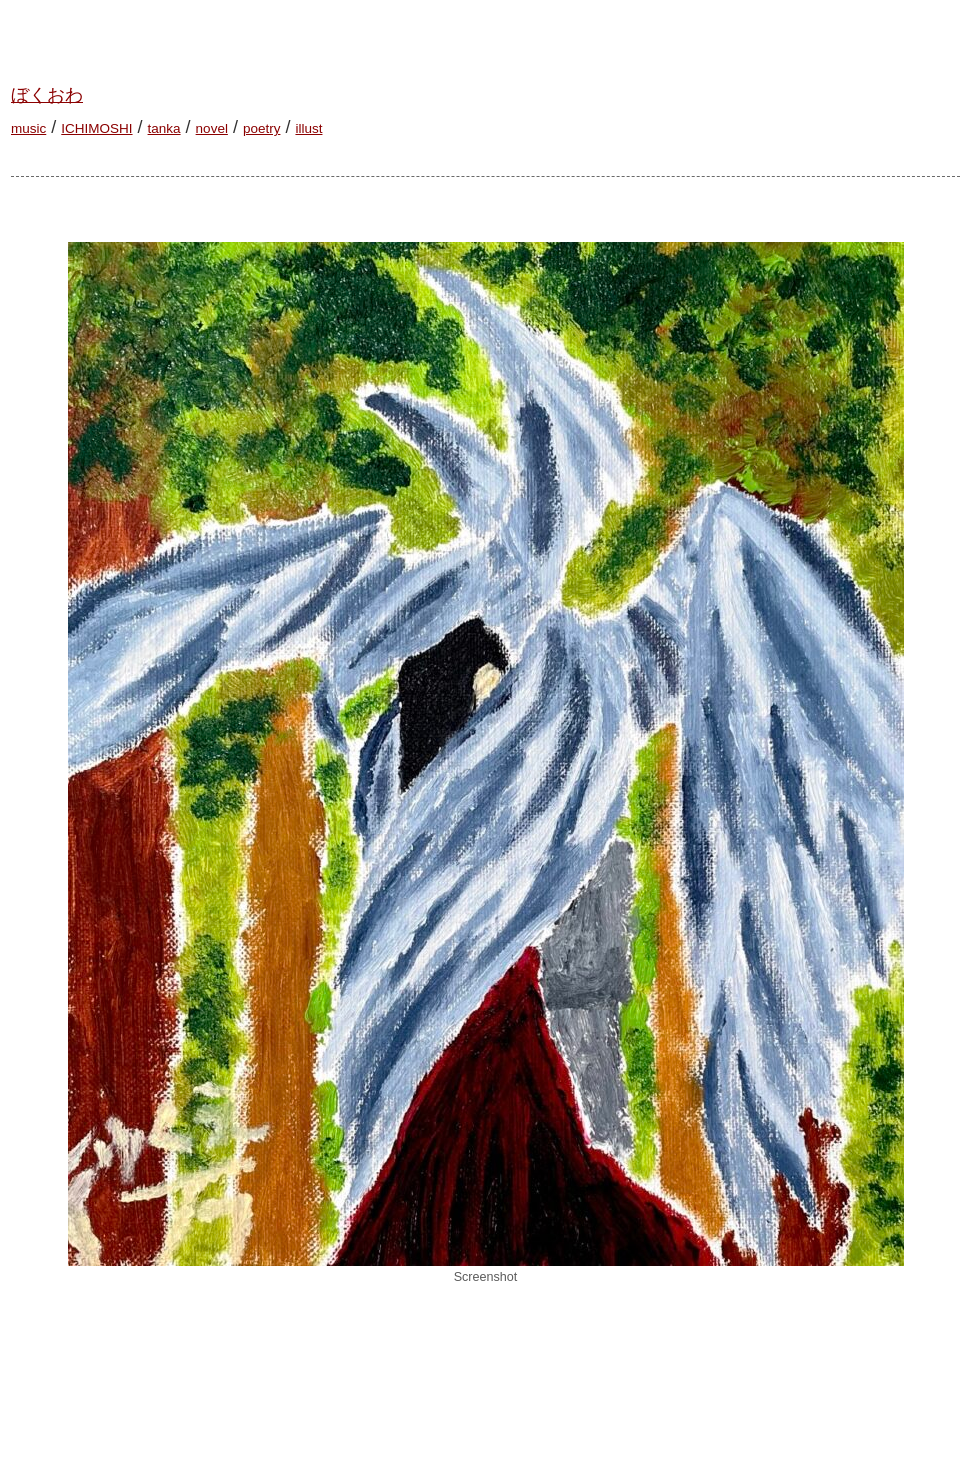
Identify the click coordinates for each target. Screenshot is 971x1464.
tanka (164, 128)
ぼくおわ (47, 95)
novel (212, 128)
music (28, 128)
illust (308, 128)
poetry (262, 128)
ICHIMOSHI (96, 128)
